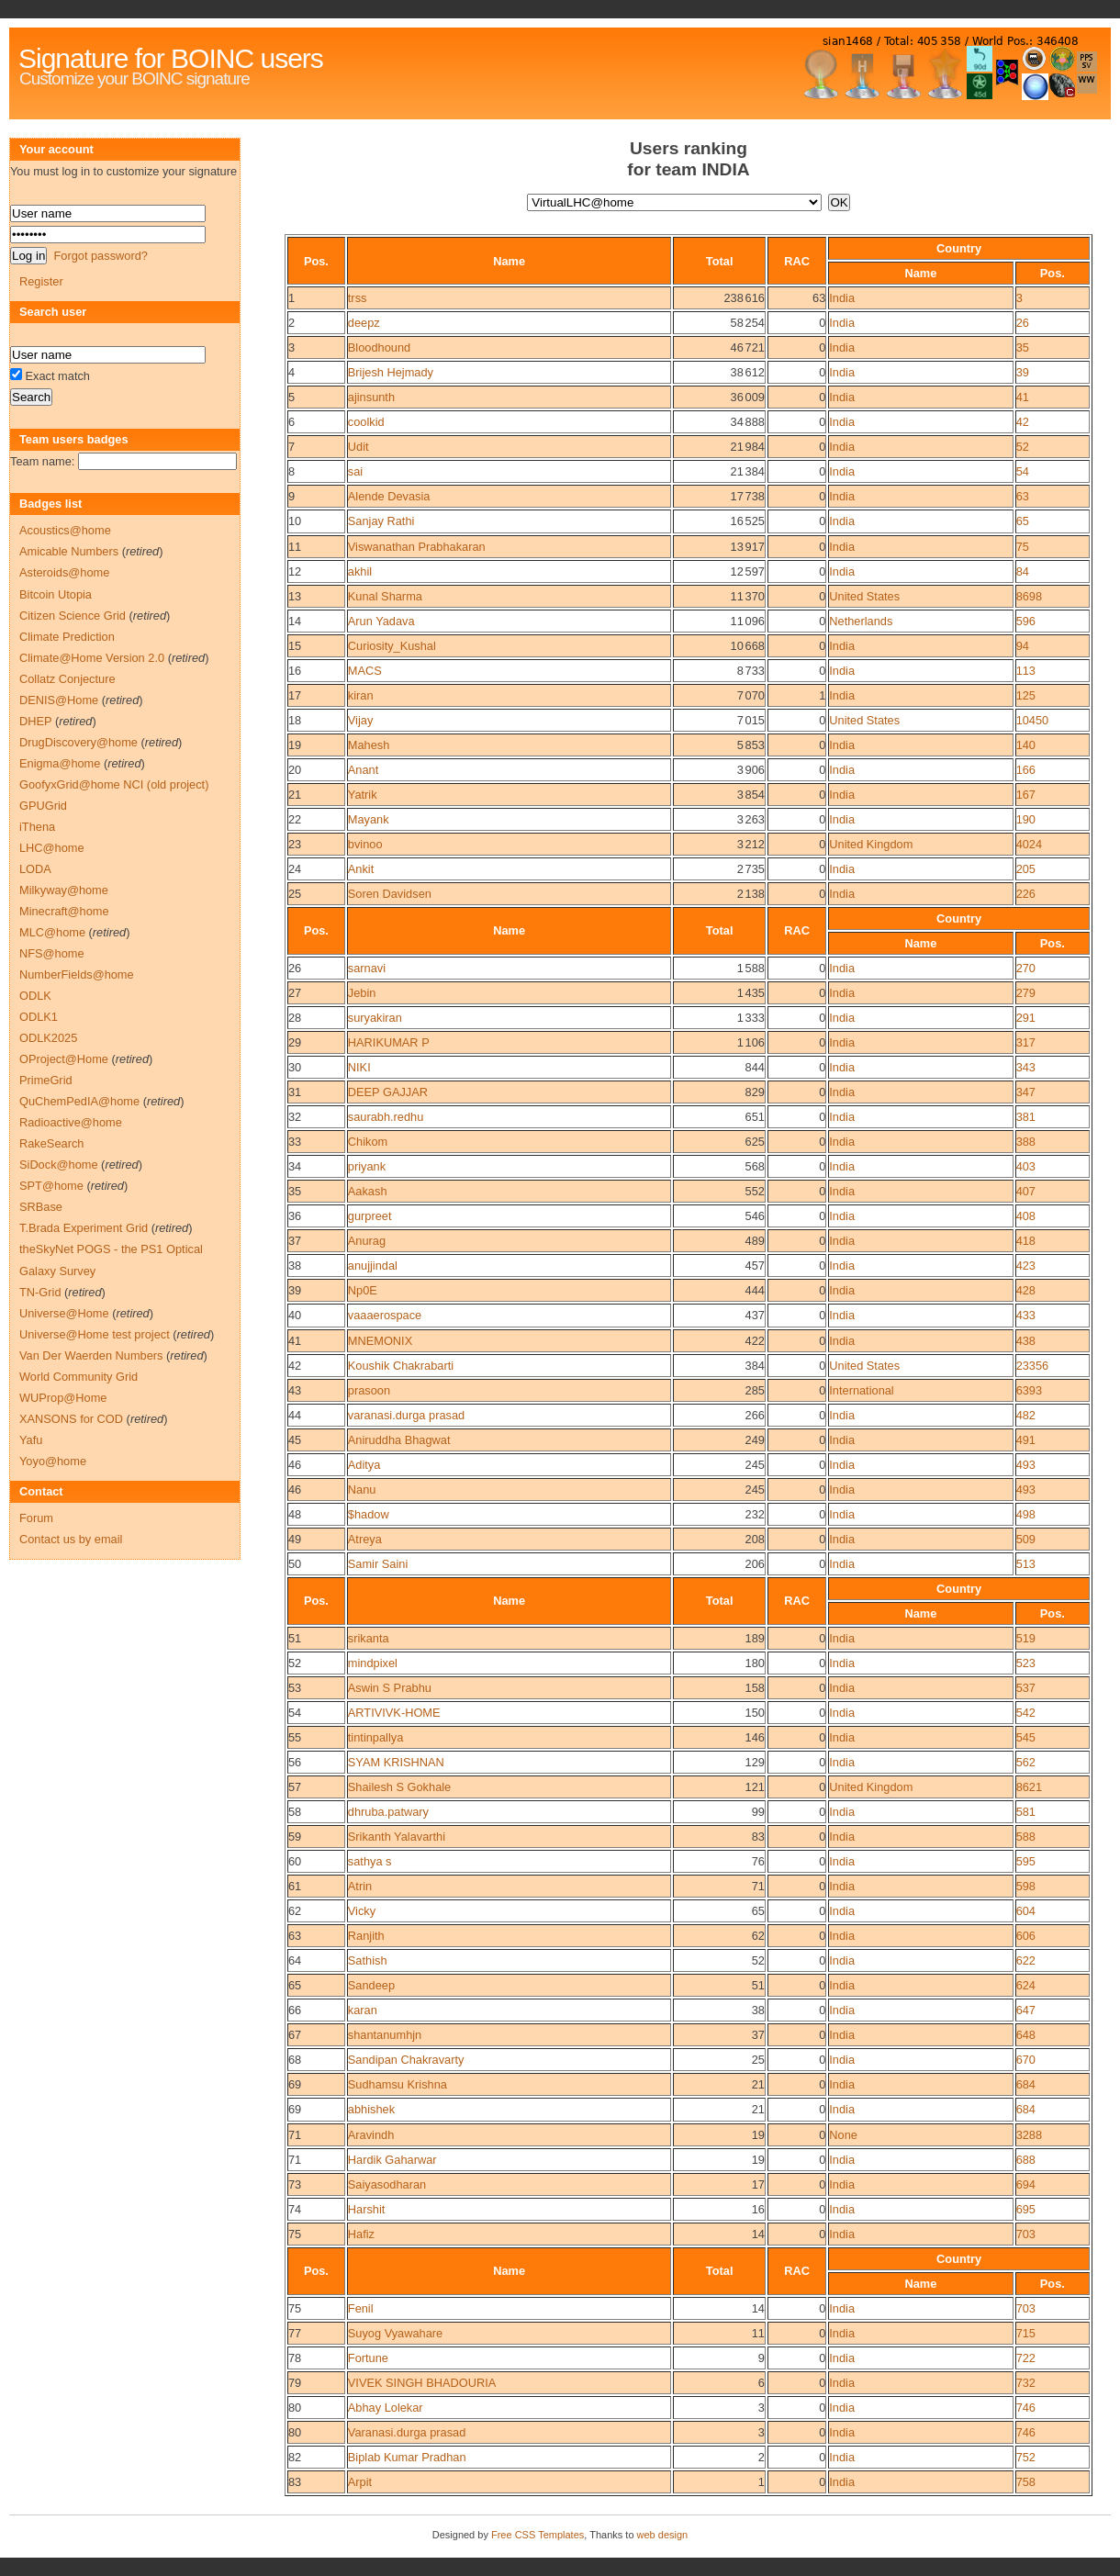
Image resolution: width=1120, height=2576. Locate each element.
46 (294, 1465)
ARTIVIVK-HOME (394, 1712)
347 (1026, 1092)
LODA (35, 869)
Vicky (361, 1911)
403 (1026, 1166)
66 (294, 2010)
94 (1022, 646)
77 (294, 2333)
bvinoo (365, 844)
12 (294, 571)
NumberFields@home (76, 974)
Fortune (368, 2358)
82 (294, 2457)
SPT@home (51, 1186)
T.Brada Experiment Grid (83, 1228)
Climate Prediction (67, 637)
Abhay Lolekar (385, 2407)
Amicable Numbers (68, 551)
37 (294, 1241)
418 (1026, 1241)
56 (294, 1762)
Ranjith (366, 1936)
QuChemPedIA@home (79, 1101)
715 (1026, 2333)
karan (362, 2010)
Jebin (362, 993)
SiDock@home (58, 1164)
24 (294, 869)
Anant (363, 770)
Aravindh (371, 2135)
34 (294, 1166)
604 (1026, 1911)
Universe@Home (64, 1313)
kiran (361, 695)
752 (1026, 2457)
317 (1026, 1042)
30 (294, 1067)
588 (1026, 1836)
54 (1022, 471)
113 (1026, 671)
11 (294, 547)
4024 (1029, 844)
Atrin (360, 1886)
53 (294, 1688)
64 (294, 1960)
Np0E (362, 1290)
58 (294, 1812)
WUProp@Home (62, 1398)
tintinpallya (375, 1737)
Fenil (361, 2308)
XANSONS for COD (71, 1419)
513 (1026, 1564)
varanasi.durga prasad (406, 1415)
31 (294, 1092)
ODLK (35, 995)
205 (1026, 869)
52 (1022, 447)
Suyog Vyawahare (395, 2333)
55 (294, 1737)
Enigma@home (59, 763)
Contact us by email (70, 1539)
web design (663, 2534)
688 (1026, 2160)
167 (1026, 794)
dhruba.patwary (388, 1812)
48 (294, 1514)
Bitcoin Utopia (55, 594)
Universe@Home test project (94, 1334)
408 (1026, 1216)
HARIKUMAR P (389, 1042)
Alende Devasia (389, 496)
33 (294, 1141)
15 (294, 646)
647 (1026, 2010)
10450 (1032, 720)
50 (294, 1564)
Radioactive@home (70, 1122)
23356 (1032, 1365)
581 (1026, 1812)
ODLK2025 (48, 1038)
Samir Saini (378, 1564)
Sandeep (371, 1985)
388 (1026, 1141)
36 (294, 1216)
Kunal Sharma (385, 596)
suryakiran (375, 1018)
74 (294, 2209)
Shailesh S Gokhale (399, 1787)
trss (357, 298)
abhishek (371, 2109)
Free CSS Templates (537, 2534)
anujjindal (373, 1265)
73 (294, 2184)
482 (1026, 1415)
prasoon (369, 1390)
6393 (1029, 1390)
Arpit (360, 2482)
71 (294, 2135)
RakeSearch (51, 1143)
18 (294, 720)
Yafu (30, 1440)
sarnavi (367, 968)
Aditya (364, 1465)
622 (1026, 1960)
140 (1026, 745)
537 (1026, 1688)
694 (1026, 2184)
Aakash (367, 1191)
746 (1026, 2407)
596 (1026, 621)
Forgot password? (100, 256)
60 (294, 1861)
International (861, 1390)
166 (1026, 770)
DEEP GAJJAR (388, 1092)
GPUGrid (43, 805)
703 (1026, 2234)
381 (1026, 1117)
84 (1022, 571)
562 (1026, 1762)
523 (1026, 1663)
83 (294, 2482)
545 (1026, 1737)
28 (294, 1018)
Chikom (367, 1141)
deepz (364, 323)
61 (294, 1886)
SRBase (40, 1207)
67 (294, 2035)
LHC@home (51, 848)
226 (1026, 894)
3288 (1029, 2135)
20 (294, 770)
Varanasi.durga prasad (407, 2432)
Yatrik (362, 794)
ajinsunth (371, 397)
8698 (1029, 596)
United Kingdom (871, 844)
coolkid (366, 422)
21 (294, 794)
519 (1026, 1638)
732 (1026, 2383)
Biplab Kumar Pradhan (407, 2457)
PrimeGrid (46, 1080)
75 (1022, 547)
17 (294, 695)
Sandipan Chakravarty (406, 2059)
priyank (367, 1166)
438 (1026, 1341)
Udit (358, 447)
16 (294, 671)
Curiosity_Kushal (392, 646)
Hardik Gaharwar (392, 2160)
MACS (365, 671)
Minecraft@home (64, 911)
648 (1026, 2035)
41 (1022, 397)
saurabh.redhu (386, 1117)
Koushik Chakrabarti (401, 1365)
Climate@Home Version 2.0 (91, 658)
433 (1026, 1315)
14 (294, 621)
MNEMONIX (380, 1341)
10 (294, 521)
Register (41, 281)
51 (294, 1638)
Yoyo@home (52, 1461)
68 (294, 2059)
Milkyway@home (63, 890)
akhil (360, 571)
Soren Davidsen (389, 894)
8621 (1029, 1787)
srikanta (368, 1638)
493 (1026, 1465)
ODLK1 (38, 1017)
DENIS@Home (58, 700)
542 (1026, 1712)
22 (294, 819)
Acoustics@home (65, 530)
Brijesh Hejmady (390, 372)
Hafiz (361, 2234)
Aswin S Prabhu (389, 1688)
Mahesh (369, 745)
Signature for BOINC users (170, 58)
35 (1022, 347)
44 (294, 1415)
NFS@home (51, 953)
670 (1026, 2059)
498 (1026, 1514)
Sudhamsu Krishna (397, 2084)
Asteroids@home (64, 572)
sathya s (370, 1861)
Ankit (361, 869)
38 (294, 1265)
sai (355, 471)
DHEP (35, 721)
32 (294, 1117)
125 (1026, 695)
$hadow (368, 1514)
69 (294, 2084)
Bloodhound (379, 347)
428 (1026, 1290)
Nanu (362, 1489)
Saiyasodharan (387, 2184)
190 (1026, 819)
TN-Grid (40, 1292)
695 (1026, 2209)
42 (1022, 422)
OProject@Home (63, 1059)
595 (1026, 1861)
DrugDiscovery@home (78, 742)
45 (294, 1440)
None (843, 2135)
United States (864, 596)
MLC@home (52, 932)
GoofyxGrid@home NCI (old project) (113, 784)
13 (294, 596)
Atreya (365, 1539)
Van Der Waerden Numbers (90, 1355)
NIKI (359, 1067)
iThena (37, 827)
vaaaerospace (384, 1315)
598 (1026, 1886)
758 (1026, 2482)
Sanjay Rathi (381, 521)
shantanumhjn (384, 2035)
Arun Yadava (381, 621)
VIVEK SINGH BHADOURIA (422, 2383)
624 (1026, 1985)
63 (1022, 496)
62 (294, 1911)
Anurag (367, 1241)
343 (1026, 1067)
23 (294, 844)
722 (1026, 2358)
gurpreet (370, 1216)
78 (294, 2358)
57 (294, 1787)
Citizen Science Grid (72, 615)
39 (1022, 372)
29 (294, 1042)
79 (294, 2383)
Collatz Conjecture (67, 679)
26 (1022, 323)
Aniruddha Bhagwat (399, 1440)
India (842, 298)
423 (1026, 1265)
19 (294, 745)
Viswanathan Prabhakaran (417, 547)
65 (1022, 521)
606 (1026, 1936)
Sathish (367, 1960)
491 (1026, 1440)
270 (1026, 968)
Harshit (367, 2209)
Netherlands (860, 621)
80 (294, 2407)
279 (1026, 993)
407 (1026, 1191)
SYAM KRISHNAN (396, 1762)
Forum (36, 1518)
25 (294, 894)
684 (1026, 2084)
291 (1026, 1018)
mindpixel (373, 1663)
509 (1026, 1539)
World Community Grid (78, 1376)
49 (294, 1539)
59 (294, 1836)
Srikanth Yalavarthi (396, 1836)
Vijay (361, 720)
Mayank (368, 819)
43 (294, 1390)
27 (294, 993)
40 (294, 1315)
